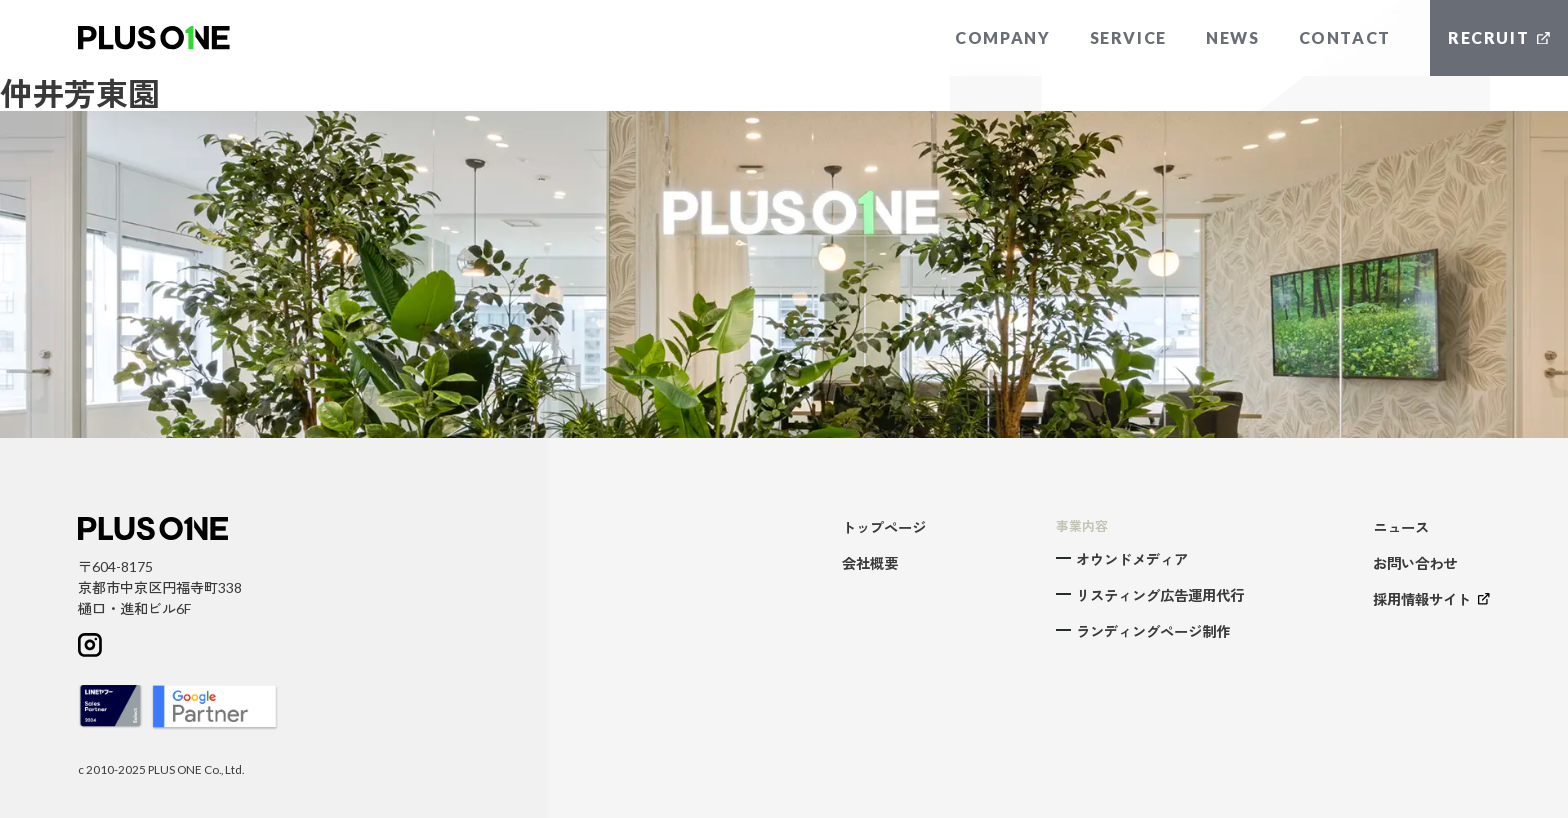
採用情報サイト (1431, 599)
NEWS (1232, 37)
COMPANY (1002, 37)
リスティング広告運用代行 (1160, 595)
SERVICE (1128, 37)
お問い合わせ (1415, 563)
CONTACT (1345, 37)
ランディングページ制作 (1153, 631)
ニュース (1401, 527)
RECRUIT (1499, 37)
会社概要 (870, 563)
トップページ (884, 527)
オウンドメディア (1132, 559)
